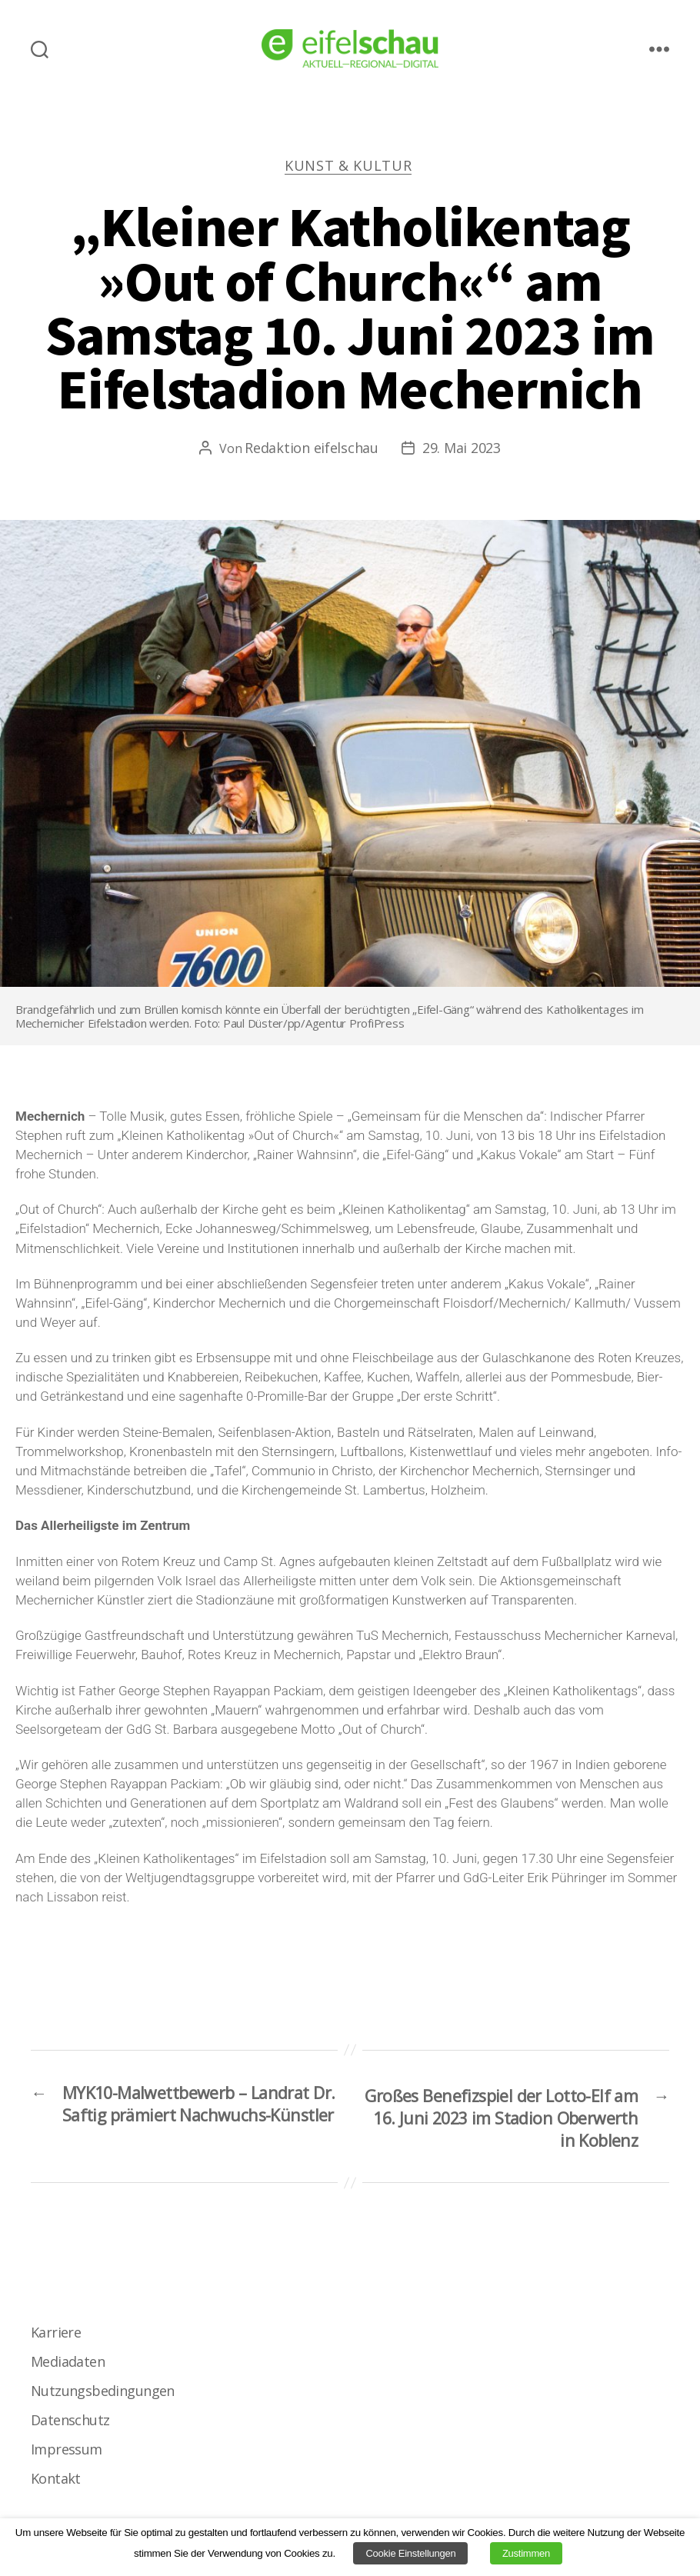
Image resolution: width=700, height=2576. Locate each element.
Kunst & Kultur (349, 167)
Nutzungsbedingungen (102, 2398)
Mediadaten (67, 2369)
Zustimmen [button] (526, 2553)
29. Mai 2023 (461, 449)
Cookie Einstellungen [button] (410, 2553)
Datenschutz (70, 2427)
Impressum (66, 2457)
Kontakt (55, 2486)
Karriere (56, 2340)
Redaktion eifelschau (311, 449)
